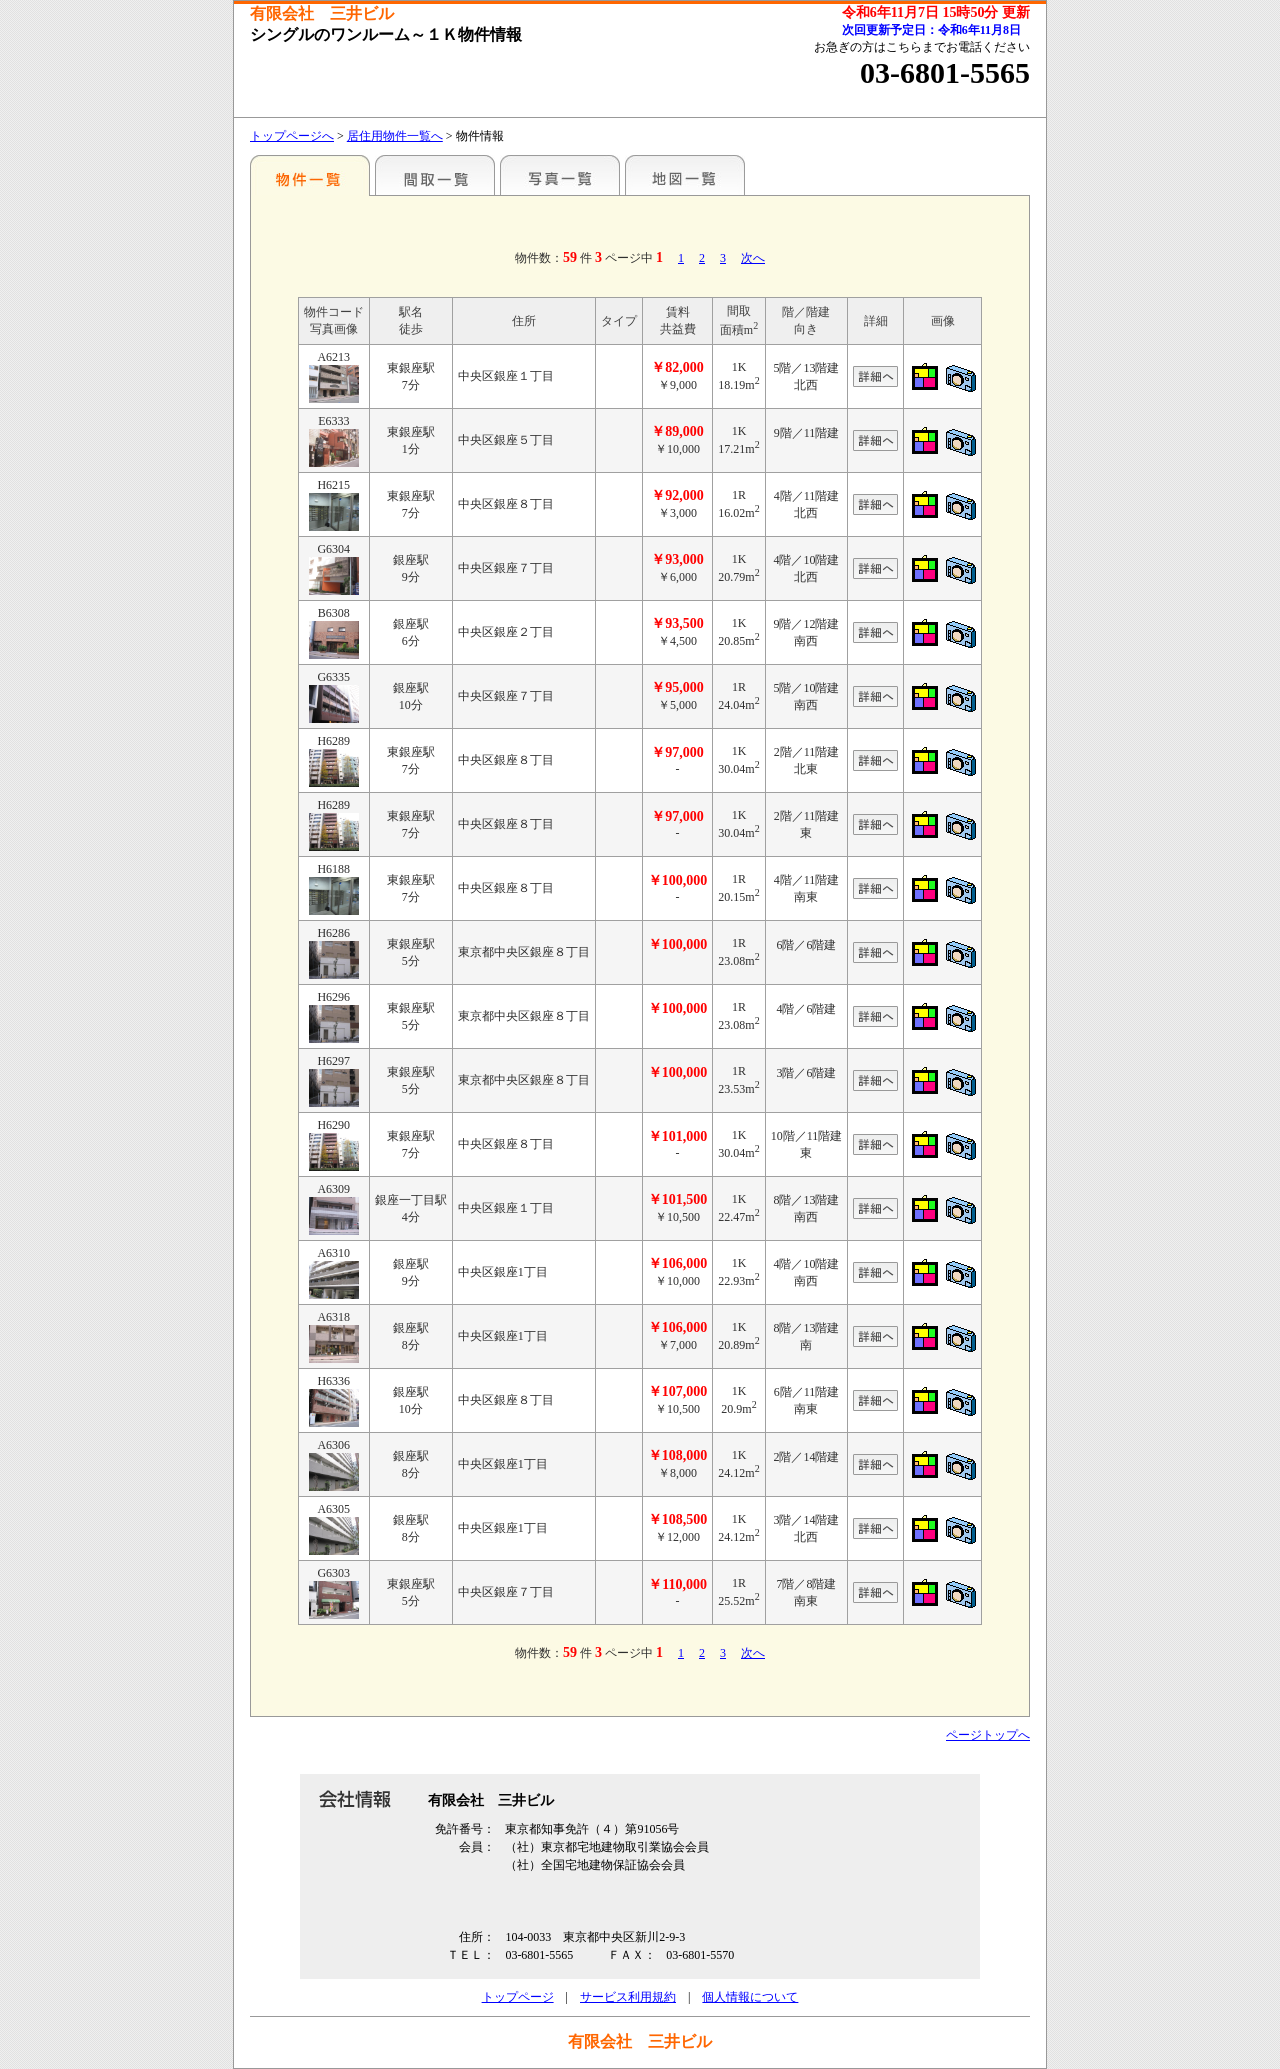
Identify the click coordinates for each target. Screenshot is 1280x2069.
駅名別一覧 (310, 175)
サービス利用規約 (628, 1997)
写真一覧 (560, 175)
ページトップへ (988, 1735)
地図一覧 (685, 175)
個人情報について (750, 1997)
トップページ (518, 1997)
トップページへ (292, 136)
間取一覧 (435, 175)
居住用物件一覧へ (395, 136)
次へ (753, 258)
